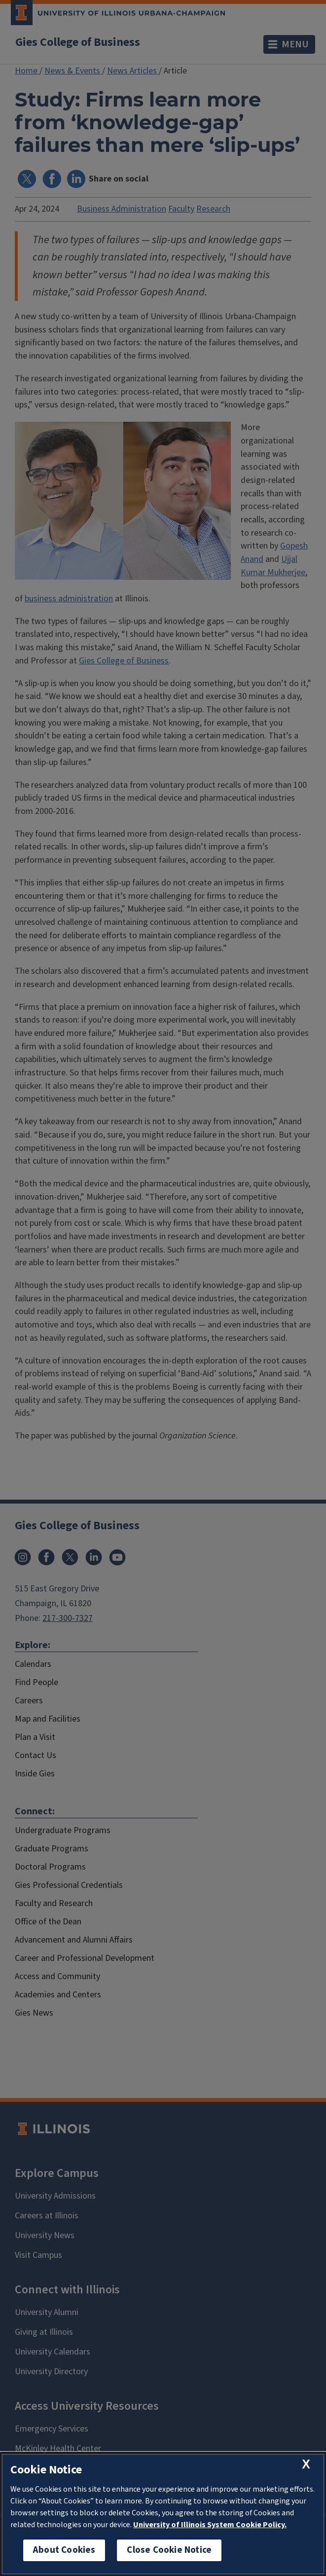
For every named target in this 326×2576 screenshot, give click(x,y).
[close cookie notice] (306, 2464)
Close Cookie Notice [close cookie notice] (169, 2550)
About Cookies (64, 2550)
